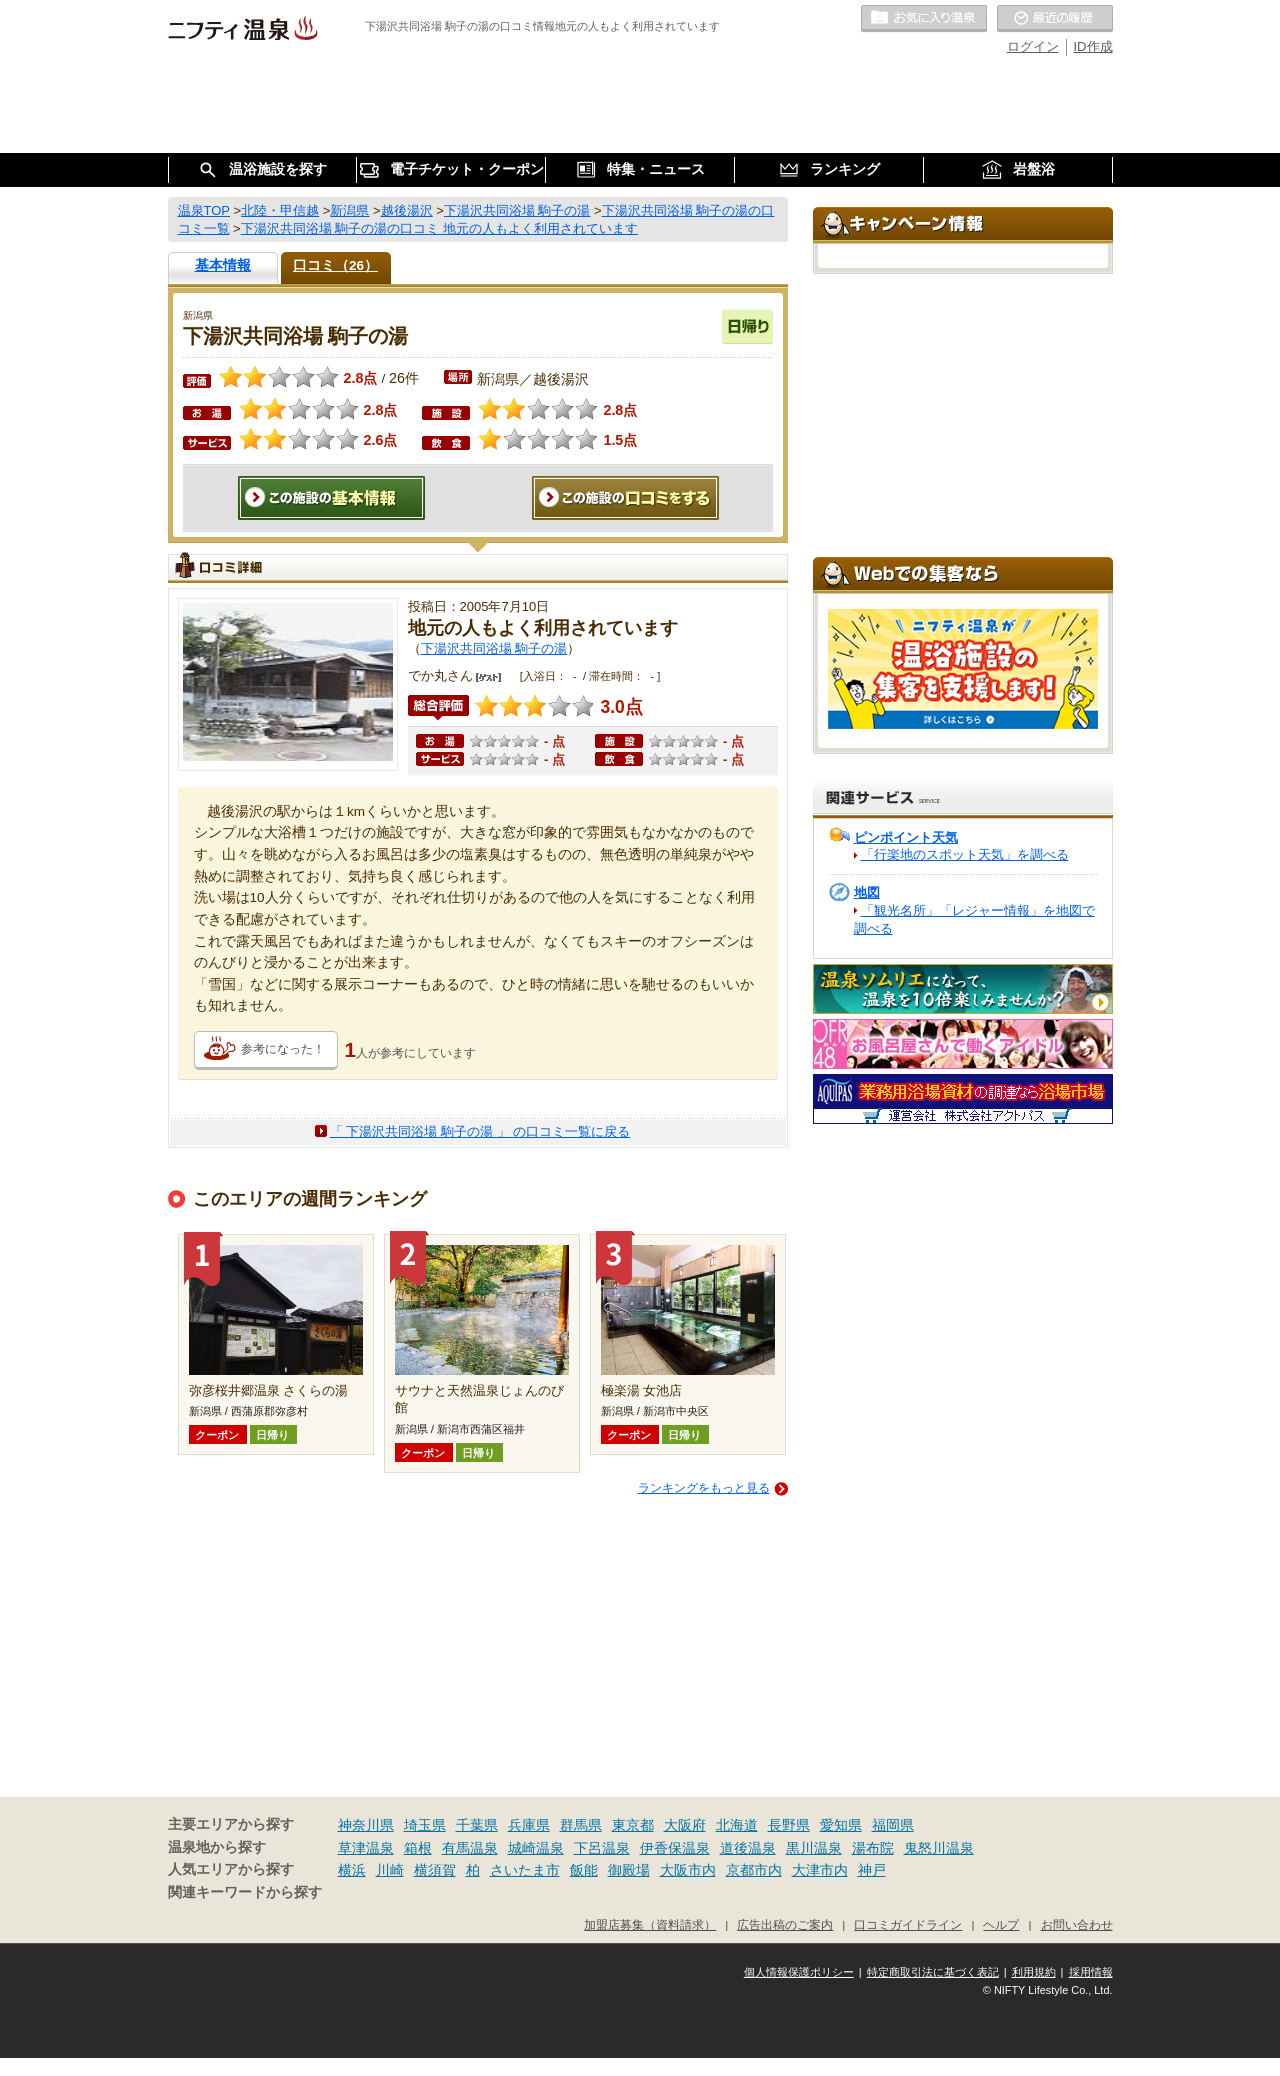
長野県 (789, 1825)
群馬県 (581, 1825)
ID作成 (1093, 46)
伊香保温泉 (675, 1848)
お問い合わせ (1077, 1924)
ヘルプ (1001, 1924)
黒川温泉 (814, 1848)
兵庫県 (529, 1825)
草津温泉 (366, 1848)
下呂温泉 (602, 1848)
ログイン (1033, 46)
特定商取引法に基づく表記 (933, 1972)
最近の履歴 (1055, 19)
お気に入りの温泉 (924, 19)
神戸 (872, 1870)
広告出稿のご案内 (785, 1924)
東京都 (633, 1825)
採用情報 (1091, 1972)
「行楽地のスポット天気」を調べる (965, 854)
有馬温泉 (470, 1848)
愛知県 (841, 1825)
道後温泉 (748, 1848)
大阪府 (685, 1825)
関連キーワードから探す (245, 1892)
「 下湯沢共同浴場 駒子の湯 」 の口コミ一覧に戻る (480, 1131)
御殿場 (629, 1870)
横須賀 (435, 1870)
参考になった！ (283, 1049)
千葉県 (477, 1825)
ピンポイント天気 (906, 837)
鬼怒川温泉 (939, 1848)
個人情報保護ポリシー (799, 1972)
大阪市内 (688, 1870)
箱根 (418, 1848)
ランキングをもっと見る (704, 1488)
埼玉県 (425, 1825)
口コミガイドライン (908, 1924)
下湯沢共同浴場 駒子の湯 (494, 648)
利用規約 (1034, 1972)
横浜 (352, 1870)
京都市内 (754, 1870)
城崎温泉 (536, 1848)
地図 (867, 892)
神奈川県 (366, 1825)
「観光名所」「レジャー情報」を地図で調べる (974, 919)
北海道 (737, 1825)
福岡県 (893, 1825)
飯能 (584, 1870)
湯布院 (873, 1848)
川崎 (390, 1870)
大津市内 (820, 1870)
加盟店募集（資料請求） (650, 1924)
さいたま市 (525, 1870)
